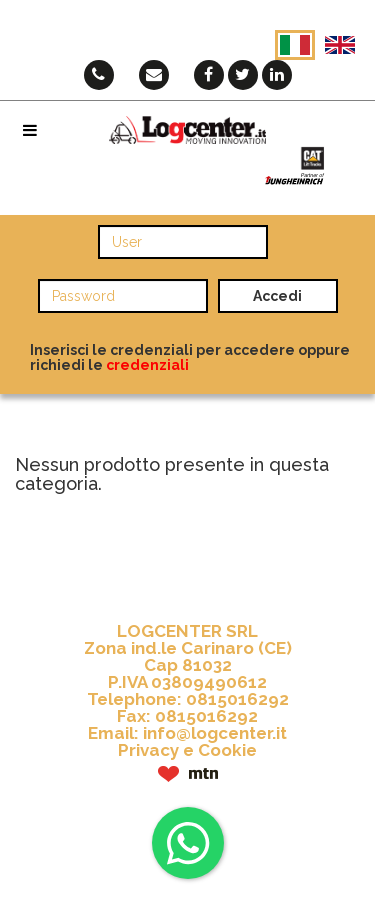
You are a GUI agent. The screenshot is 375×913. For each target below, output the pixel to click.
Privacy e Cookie (187, 750)
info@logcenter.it (215, 733)
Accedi (277, 296)
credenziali (147, 365)
